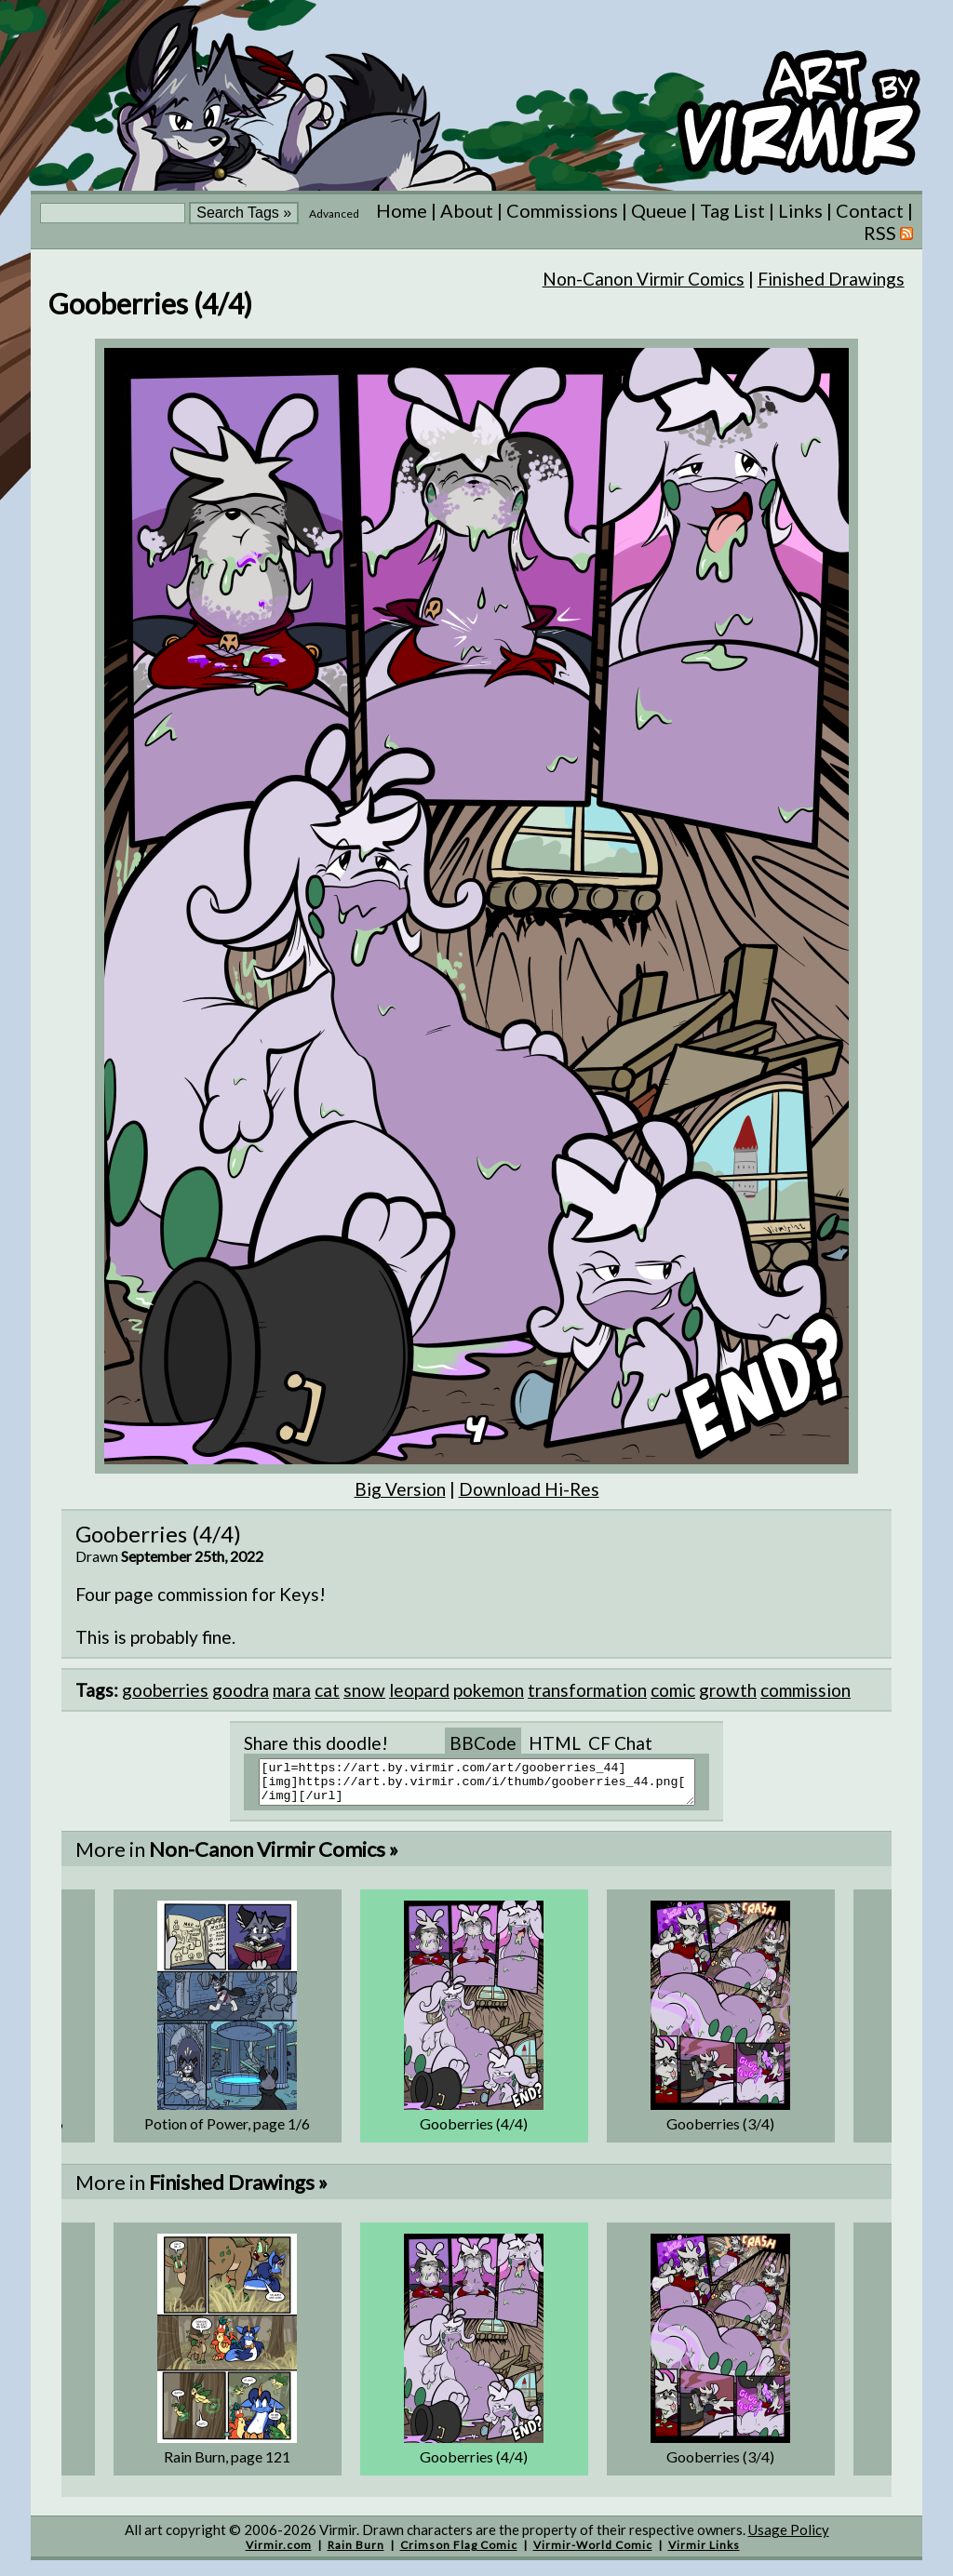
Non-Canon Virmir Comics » (273, 1857)
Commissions (562, 210)
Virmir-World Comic (592, 2553)
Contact (870, 210)
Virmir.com (279, 2553)
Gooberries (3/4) (720, 2132)
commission (805, 1690)
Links (800, 210)
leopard (419, 1690)
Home (401, 210)
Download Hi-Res (529, 1489)
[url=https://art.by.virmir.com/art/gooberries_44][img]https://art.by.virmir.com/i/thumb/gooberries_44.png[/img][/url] (488, 1786)
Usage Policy (788, 2537)
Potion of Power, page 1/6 (227, 2132)
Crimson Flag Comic (458, 2553)
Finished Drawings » (238, 2190)
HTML (555, 1743)
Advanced (334, 213)
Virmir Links (704, 2553)
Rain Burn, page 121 (227, 2465)
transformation (587, 1690)
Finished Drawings (831, 278)
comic (673, 1690)
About (466, 210)
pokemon (488, 1690)
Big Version (400, 1489)
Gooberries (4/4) (474, 2132)
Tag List (732, 210)
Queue (659, 210)
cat (327, 1690)
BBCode (483, 1743)
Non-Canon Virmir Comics (644, 278)
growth (728, 1690)
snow (364, 1690)
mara (292, 1690)
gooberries (165, 1690)
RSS (888, 232)
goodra (240, 1690)
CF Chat (620, 1743)
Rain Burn (356, 2553)
